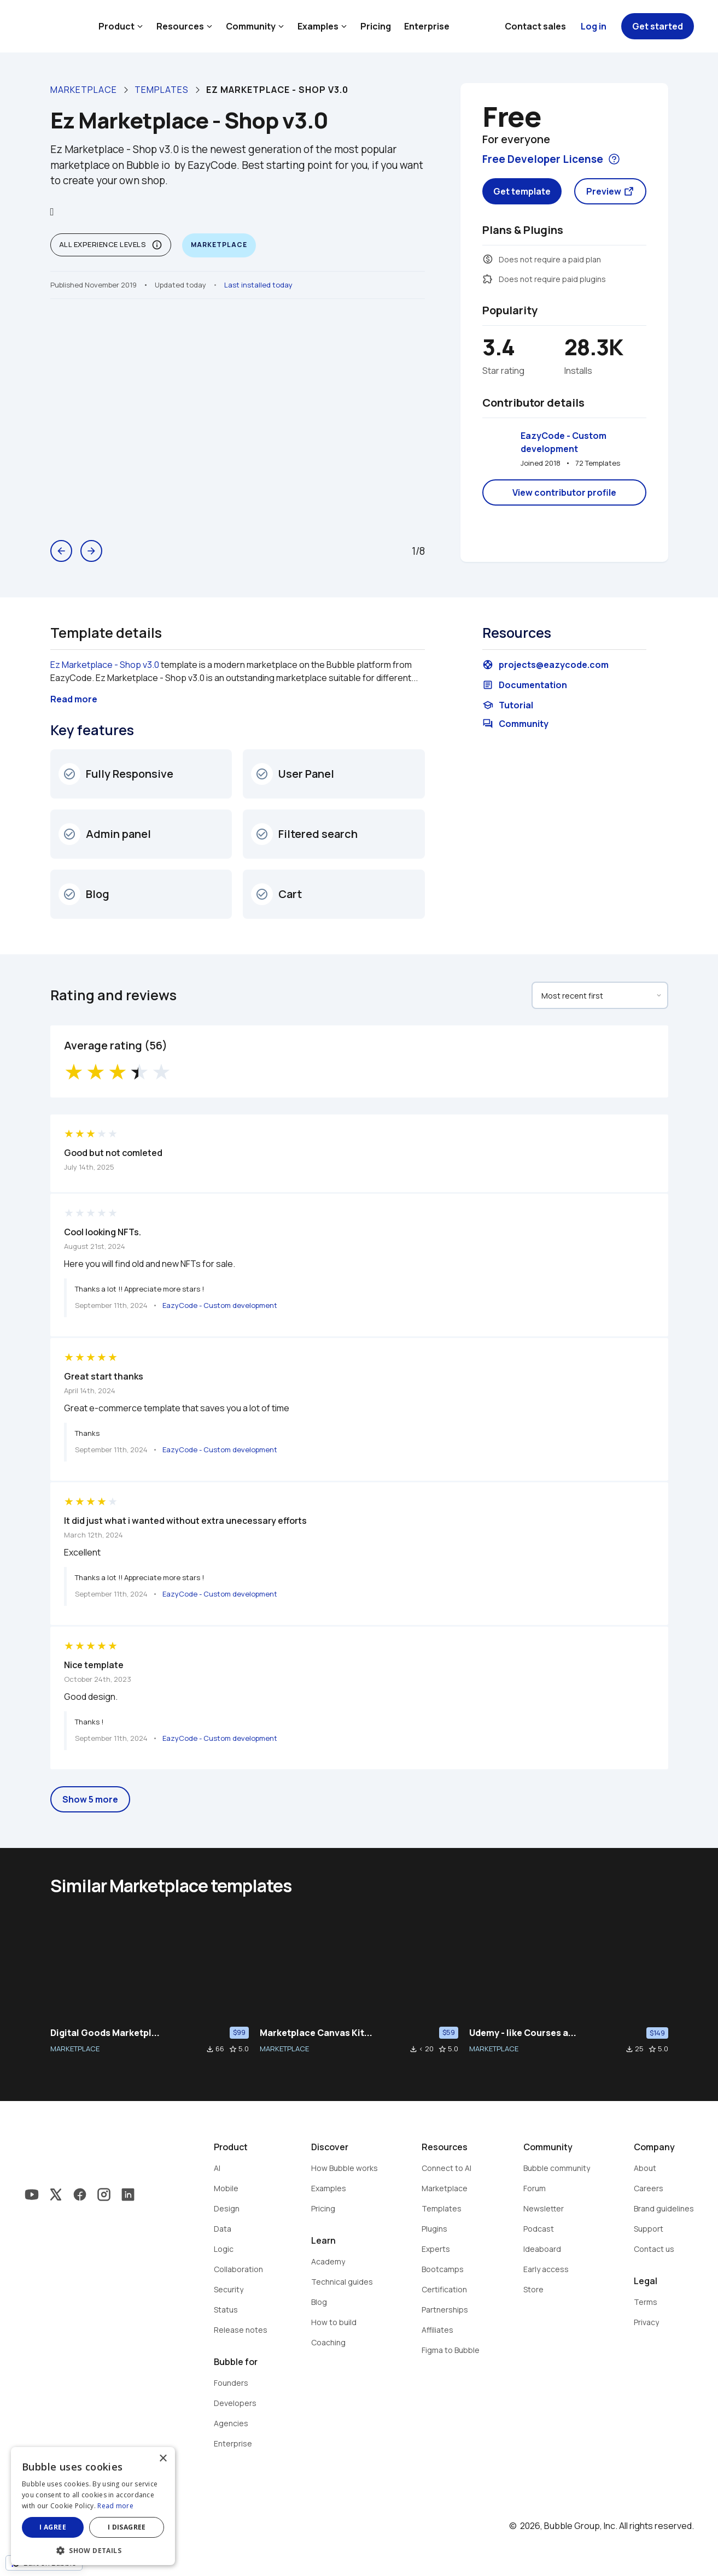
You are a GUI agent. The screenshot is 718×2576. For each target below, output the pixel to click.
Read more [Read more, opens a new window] (115, 2505)
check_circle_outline (69, 774)
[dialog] (93, 2506)
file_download (210, 2049)
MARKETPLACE (75, 2048)
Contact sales (535, 26)
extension (487, 278)
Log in (593, 26)
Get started (657, 26)
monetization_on (487, 259)
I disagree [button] (127, 2527)
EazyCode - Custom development (564, 442)
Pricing (375, 26)
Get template (522, 191)
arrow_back (61, 550)
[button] (93, 2549)
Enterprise (427, 26)
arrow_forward (91, 550)
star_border (233, 2049)
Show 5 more (90, 1799)
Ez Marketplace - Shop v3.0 (104, 665)
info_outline (156, 244)
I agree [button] (52, 2527)
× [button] (163, 2459)
